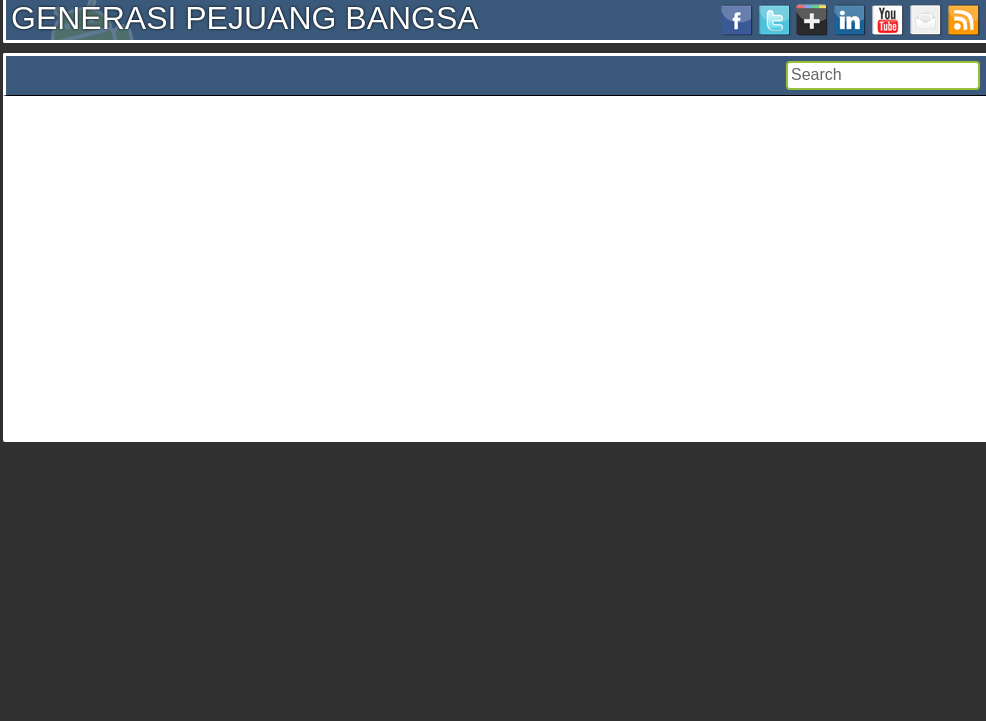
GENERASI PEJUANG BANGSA (245, 18)
